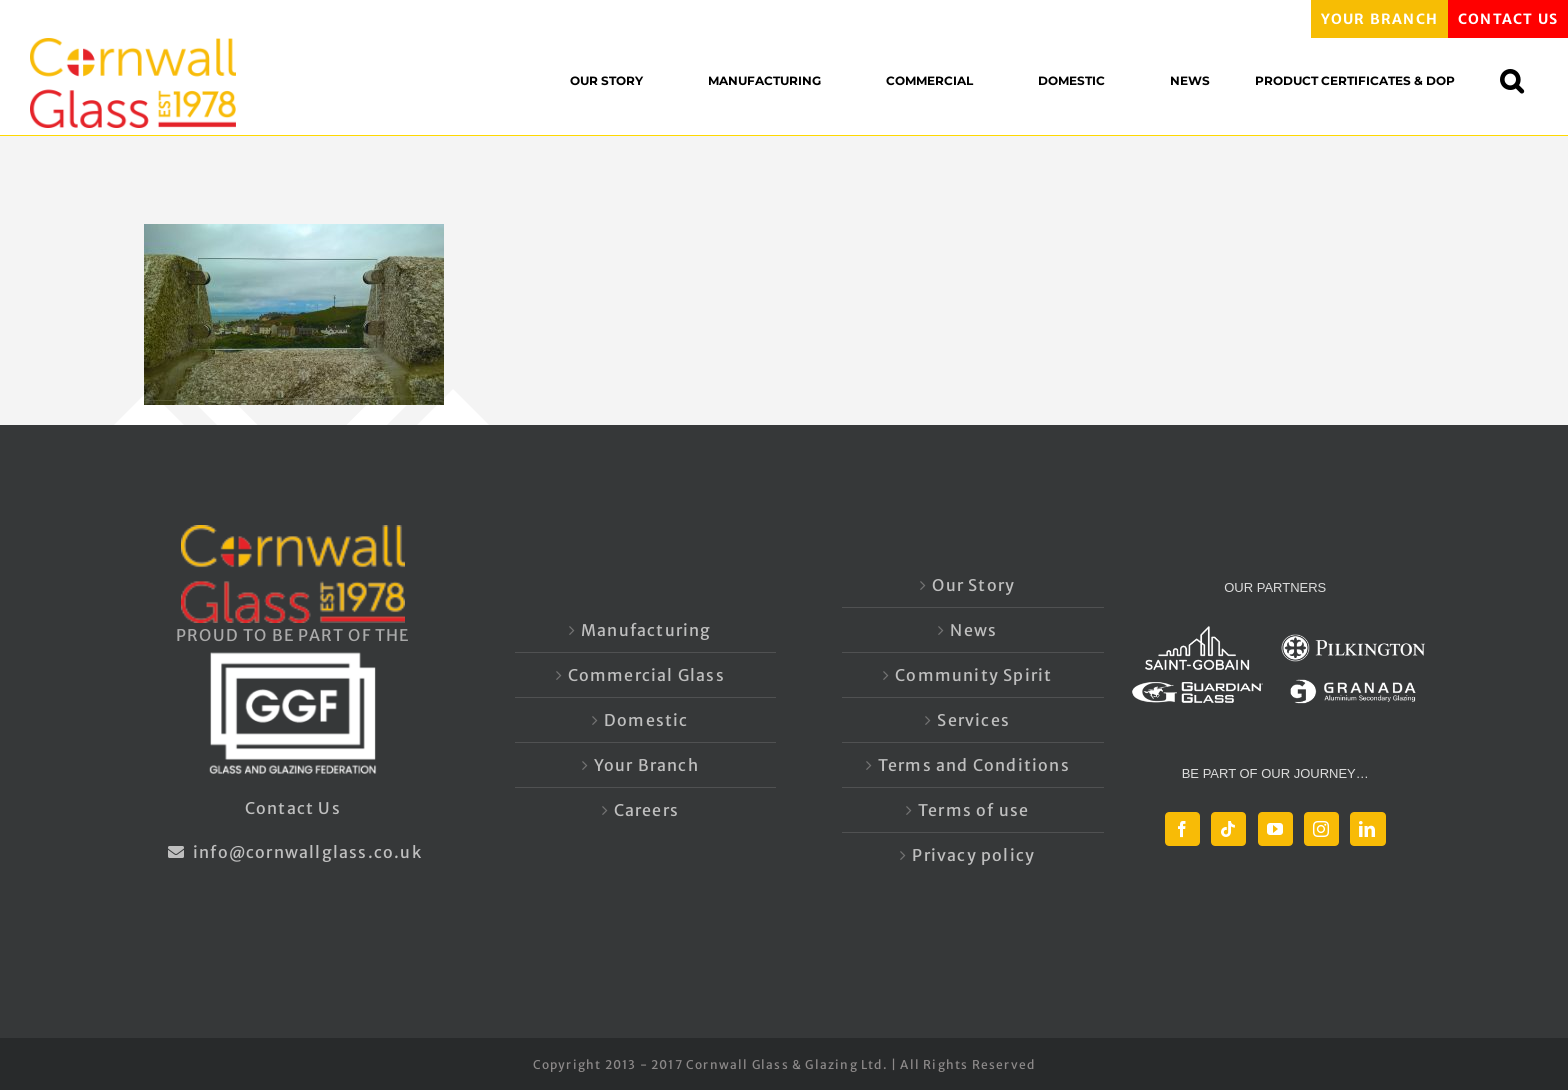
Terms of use (973, 810)
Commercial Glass (646, 675)
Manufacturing (646, 630)
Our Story (973, 585)
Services (973, 720)
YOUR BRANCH (1379, 19)
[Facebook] (1182, 829)
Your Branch (646, 765)
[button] (1521, 80)
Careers (646, 810)
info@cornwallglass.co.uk (293, 852)
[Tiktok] (1228, 829)
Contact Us (293, 808)
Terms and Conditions (974, 765)
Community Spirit (973, 675)
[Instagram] (1321, 829)
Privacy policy (973, 855)
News (973, 630)
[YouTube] (1275, 829)
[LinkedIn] (1367, 829)
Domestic (646, 720)
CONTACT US (1508, 19)
